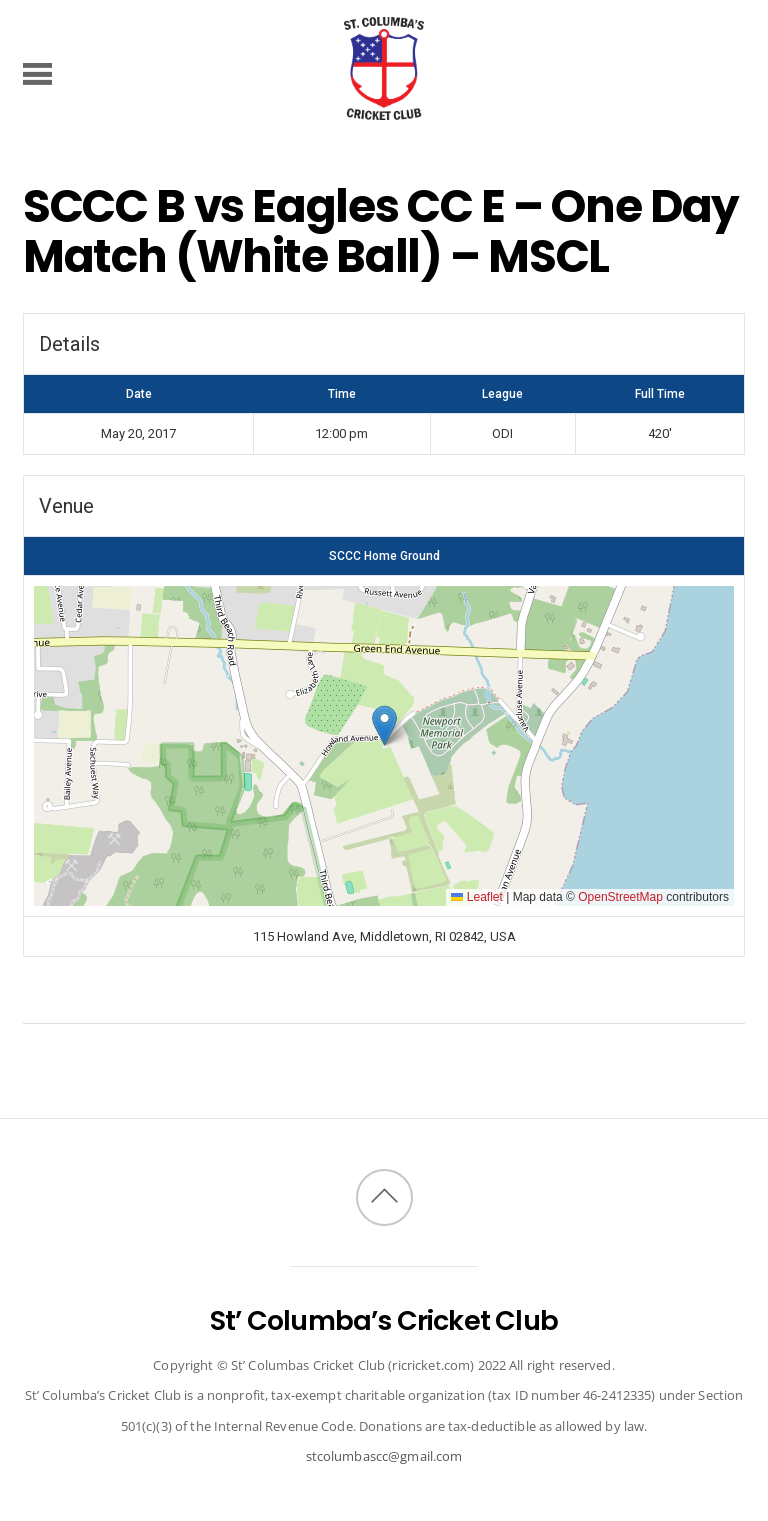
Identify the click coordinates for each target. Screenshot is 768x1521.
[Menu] (37, 73)
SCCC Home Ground (384, 556)
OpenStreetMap (620, 897)
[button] (384, 725)
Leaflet (476, 897)
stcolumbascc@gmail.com (384, 1456)
